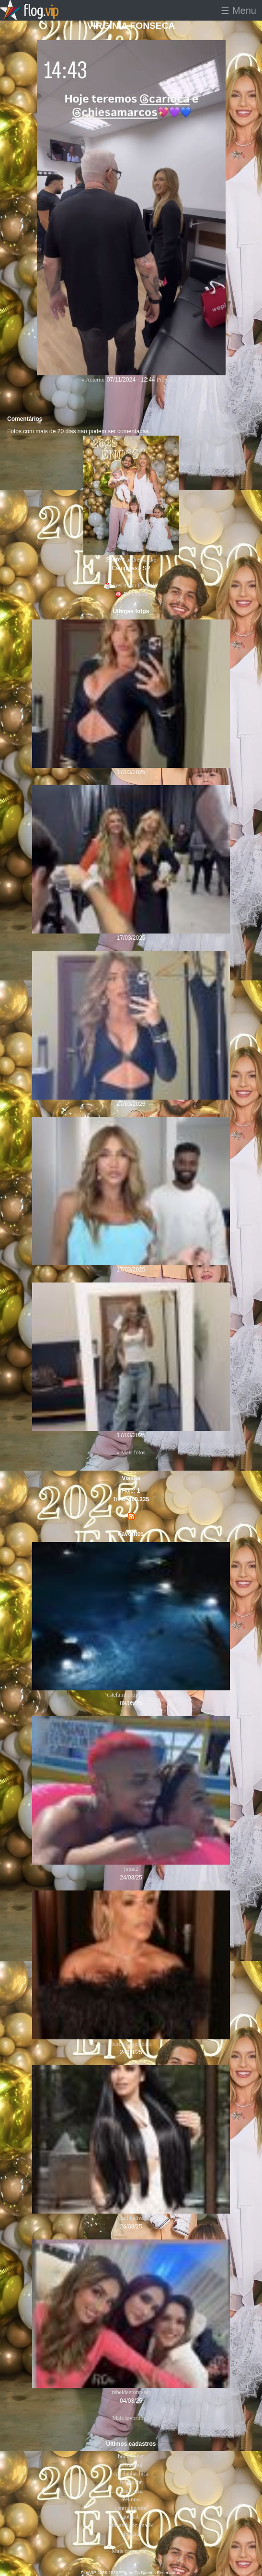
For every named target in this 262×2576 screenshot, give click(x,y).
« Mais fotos (131, 1452)
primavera (131, 2490)
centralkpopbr (131, 2508)
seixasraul (131, 2465)
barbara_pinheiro (131, 2043)
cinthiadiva (131, 2218)
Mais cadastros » (131, 2551)
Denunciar (131, 594)
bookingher (131, 2456)
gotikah (131, 2516)
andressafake (141, 559)
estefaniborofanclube (131, 1694)
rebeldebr (131, 2482)
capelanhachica (131, 2473)
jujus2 (131, 1869)
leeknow (131, 2499)
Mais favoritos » (131, 2418)
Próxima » (169, 379)
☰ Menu (238, 10)
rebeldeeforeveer (131, 2392)
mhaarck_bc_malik (131, 2525)
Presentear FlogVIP (131, 585)
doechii (131, 2534)
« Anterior (93, 379)
